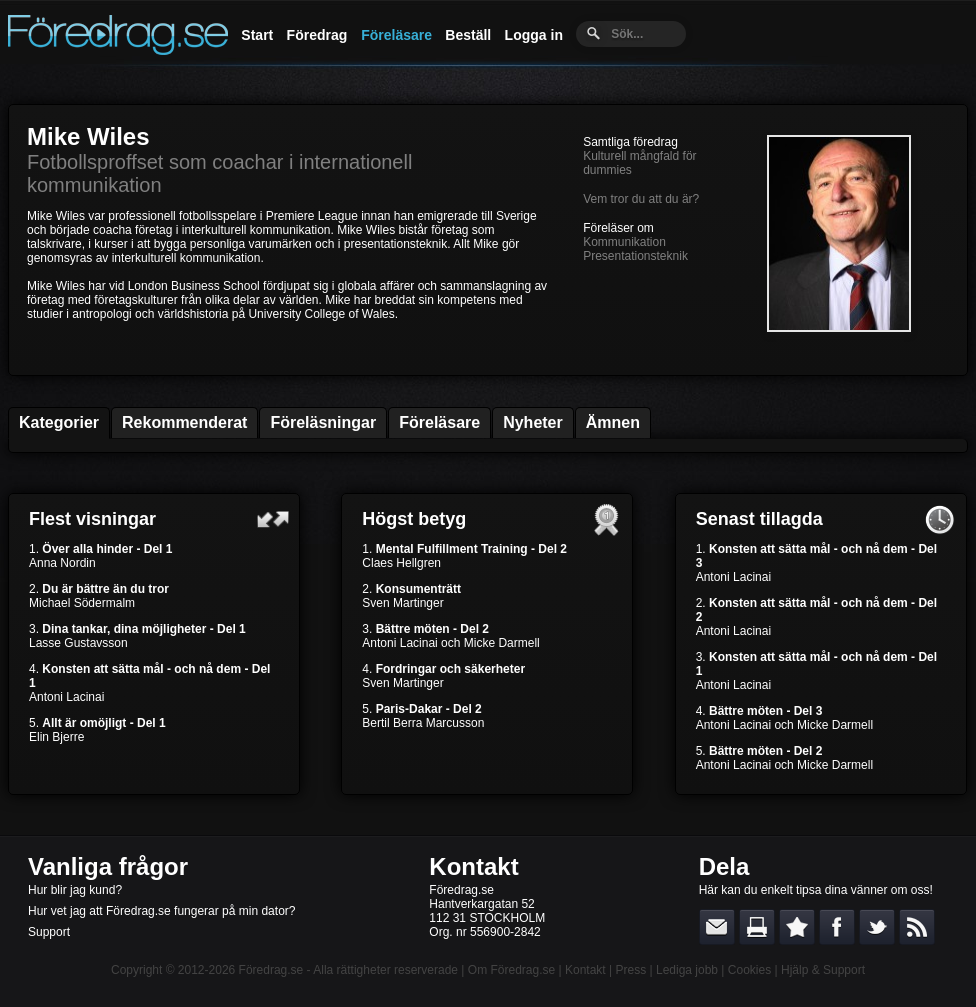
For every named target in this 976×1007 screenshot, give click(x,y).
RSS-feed (917, 927)
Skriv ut (757, 927)
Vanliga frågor (108, 866)
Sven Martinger (402, 603)
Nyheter (533, 422)
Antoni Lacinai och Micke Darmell (450, 643)
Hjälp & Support (823, 970)
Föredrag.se (271, 970)
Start (257, 35)
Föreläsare (396, 35)
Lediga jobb (687, 970)
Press (630, 970)
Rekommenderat (184, 422)
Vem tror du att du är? (641, 199)
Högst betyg (414, 519)
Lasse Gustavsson (78, 643)
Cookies (749, 970)
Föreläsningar (323, 422)
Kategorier (59, 422)
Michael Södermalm (82, 603)
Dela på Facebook (837, 927)
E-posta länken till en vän (717, 927)
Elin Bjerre (56, 737)
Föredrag (317, 35)
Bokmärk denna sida (797, 927)
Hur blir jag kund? (75, 890)
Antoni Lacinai (66, 697)
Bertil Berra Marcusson (423, 723)
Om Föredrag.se (511, 970)
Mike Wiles (88, 136)
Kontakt (473, 866)
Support (49, 932)
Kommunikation (624, 242)
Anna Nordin (62, 563)
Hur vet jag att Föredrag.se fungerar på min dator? (161, 911)
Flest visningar (92, 519)
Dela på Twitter (877, 927)
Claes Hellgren (401, 563)
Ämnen (613, 422)
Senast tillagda (759, 519)
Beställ (468, 35)
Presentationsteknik (635, 256)
